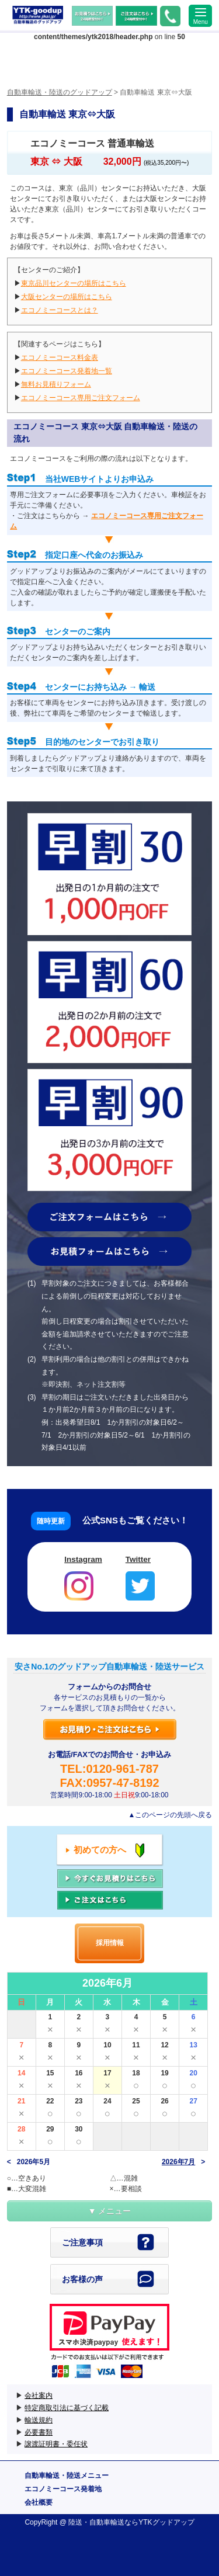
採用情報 (110, 1943)
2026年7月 (178, 2162)
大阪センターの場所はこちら (66, 297)
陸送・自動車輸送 (96, 2522)
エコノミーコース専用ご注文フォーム (80, 398)
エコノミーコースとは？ (59, 310)
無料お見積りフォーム (56, 384)
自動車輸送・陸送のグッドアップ (37, 15)
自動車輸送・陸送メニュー (67, 2475)
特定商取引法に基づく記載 (67, 2408)
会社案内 (39, 2395)
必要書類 (39, 2432)
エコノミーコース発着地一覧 (66, 371)
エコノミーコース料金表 (59, 357)
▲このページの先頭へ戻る (170, 1815)
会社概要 (39, 2502)
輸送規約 (39, 2420)
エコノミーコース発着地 (63, 2489)
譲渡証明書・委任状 (56, 2444)
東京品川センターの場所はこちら (73, 283)
